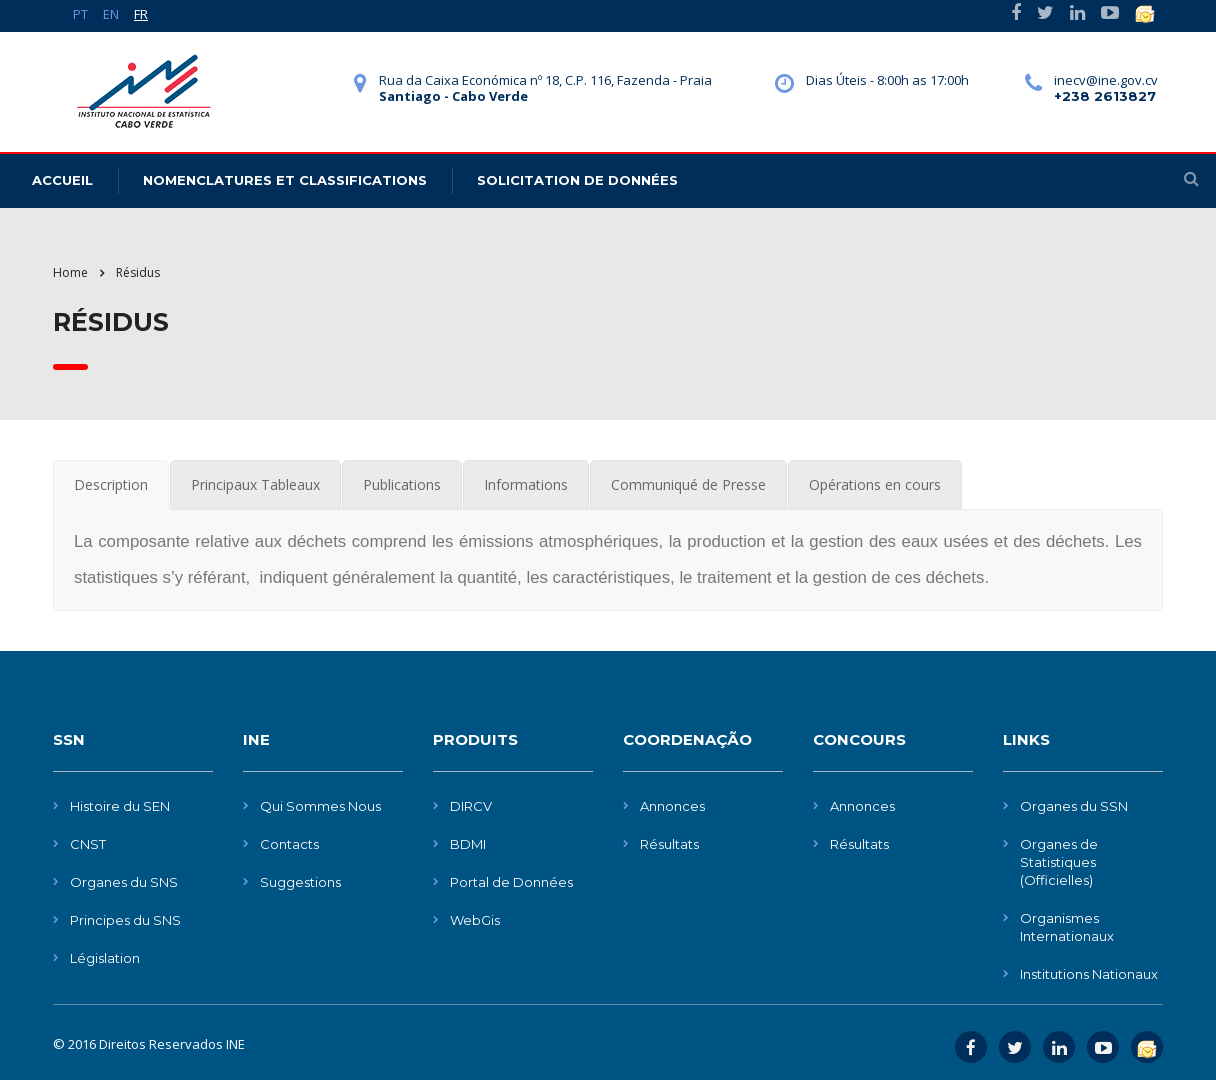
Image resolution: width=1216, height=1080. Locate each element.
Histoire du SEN (120, 806)
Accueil (62, 180)
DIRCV (471, 806)
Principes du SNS (125, 920)
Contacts (289, 844)
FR (141, 14)
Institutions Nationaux (1089, 974)
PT (80, 14)
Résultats (669, 844)
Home (70, 272)
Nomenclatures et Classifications (285, 180)
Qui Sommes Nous (320, 806)
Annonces (672, 806)
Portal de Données (511, 882)
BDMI (468, 844)
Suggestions (300, 882)
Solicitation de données (577, 180)
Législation (105, 958)
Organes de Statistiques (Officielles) (1059, 862)
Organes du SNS (124, 882)
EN (111, 14)
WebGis (475, 920)
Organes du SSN (1074, 806)
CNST (88, 844)
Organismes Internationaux (1067, 927)
